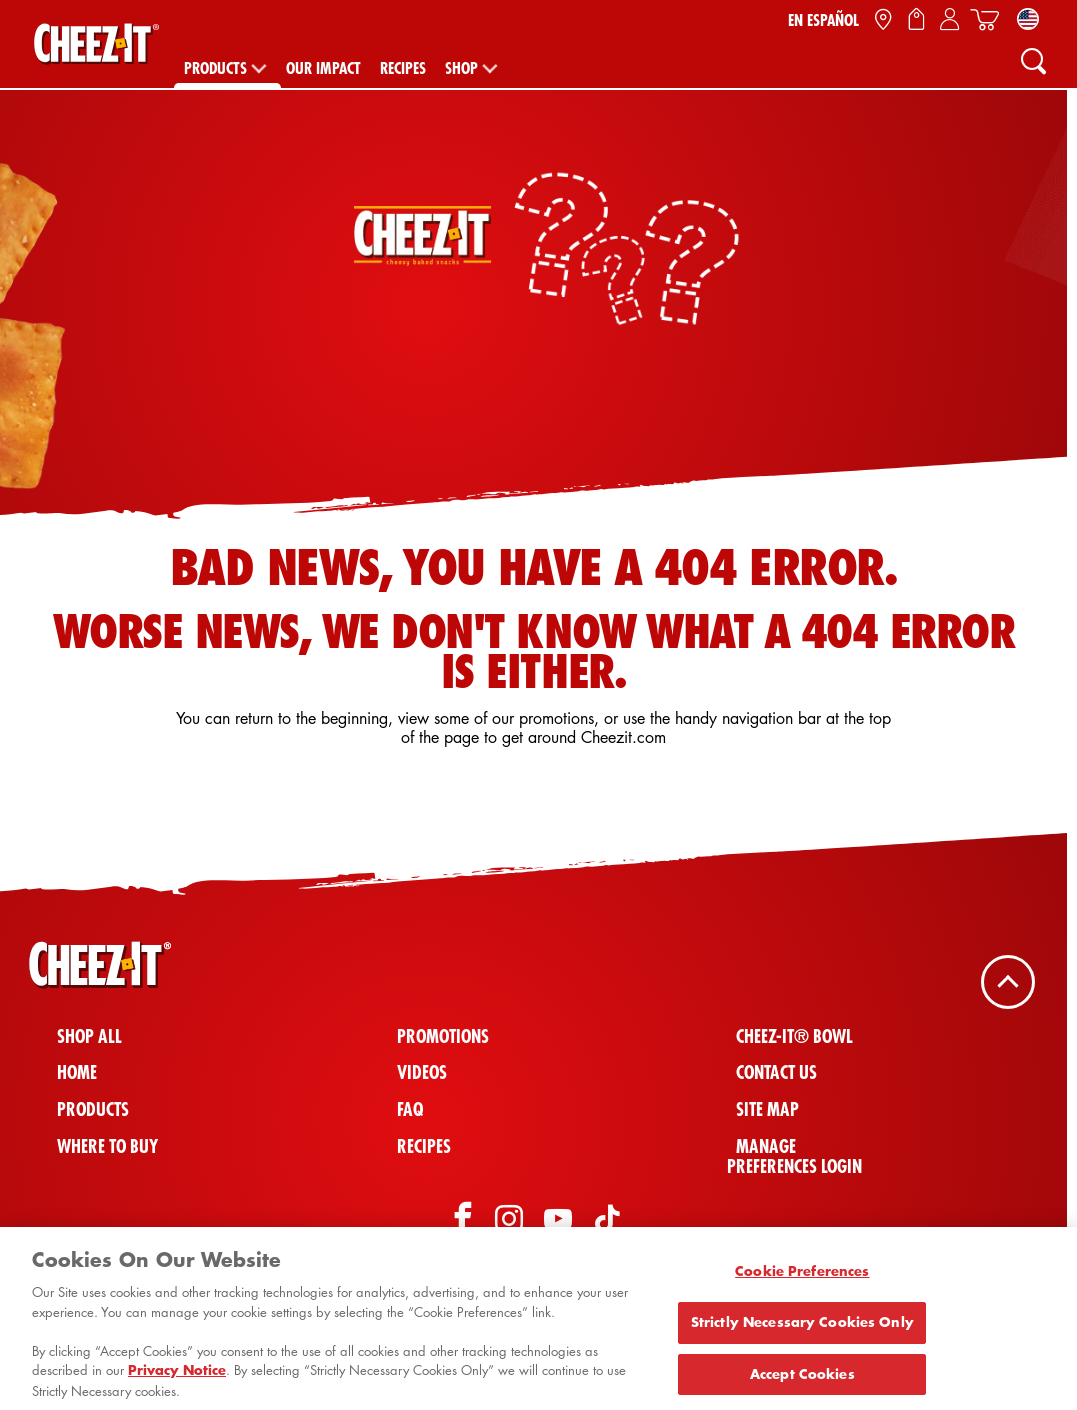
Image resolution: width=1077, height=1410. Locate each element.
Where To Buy (107, 1146)
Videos (422, 1072)
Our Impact (323, 68)
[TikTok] (607, 1222)
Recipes (403, 68)
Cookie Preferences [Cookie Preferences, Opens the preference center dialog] (802, 1278)
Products (215, 68)
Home (77, 1072)
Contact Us (776, 1072)
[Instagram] (509, 1222)
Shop (461, 68)
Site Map (767, 1109)
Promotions (443, 1036)
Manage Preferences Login (794, 1157)
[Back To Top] (1008, 981)
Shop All (89, 1036)
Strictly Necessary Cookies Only (802, 1328)
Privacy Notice (177, 1377)
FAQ (410, 1109)
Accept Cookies (802, 1380)
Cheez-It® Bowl (794, 1036)
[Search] (1033, 60)
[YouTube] (558, 1222)
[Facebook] (460, 1222)
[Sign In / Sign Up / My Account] (949, 20)
